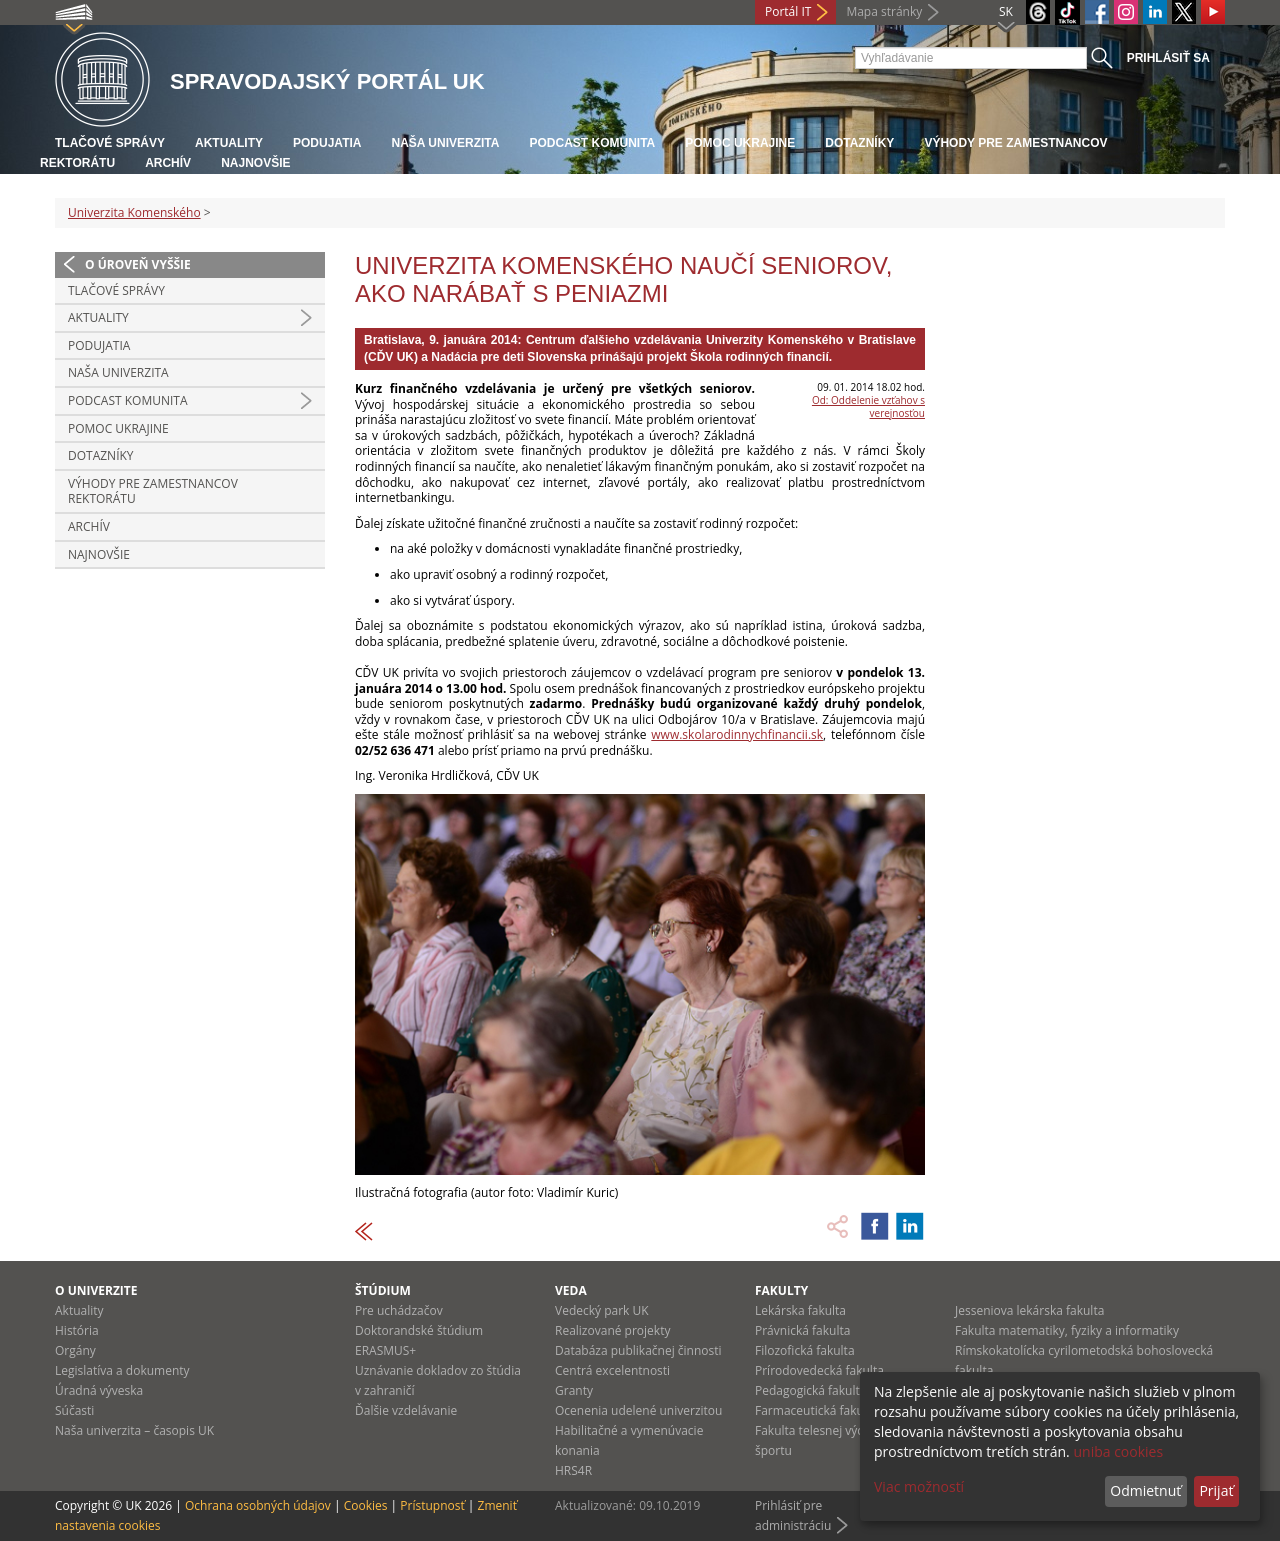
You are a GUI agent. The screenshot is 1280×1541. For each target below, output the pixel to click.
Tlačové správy (110, 143)
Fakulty (781, 1290)
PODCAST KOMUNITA (592, 143)
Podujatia (327, 143)
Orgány (75, 1350)
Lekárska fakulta (800, 1310)
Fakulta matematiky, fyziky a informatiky (1067, 1330)
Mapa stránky (884, 11)
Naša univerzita (445, 143)
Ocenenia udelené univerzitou (638, 1410)
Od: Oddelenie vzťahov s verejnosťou (868, 406)
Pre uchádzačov (399, 1310)
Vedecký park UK (602, 1310)
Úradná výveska (99, 1390)
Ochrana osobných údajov (258, 1505)
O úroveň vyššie (138, 264)
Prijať (1216, 1490)
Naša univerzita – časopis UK (134, 1430)
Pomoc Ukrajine (740, 143)
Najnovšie (255, 163)
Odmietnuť (1145, 1490)
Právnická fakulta (802, 1330)
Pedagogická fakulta (810, 1390)
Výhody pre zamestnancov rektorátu (153, 491)
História (77, 1330)
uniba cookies (1118, 1451)
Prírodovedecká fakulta (819, 1370)
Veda (571, 1290)
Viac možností (919, 1486)
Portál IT (788, 11)
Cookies (366, 1505)
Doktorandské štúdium (419, 1330)
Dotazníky (859, 143)
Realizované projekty (612, 1330)
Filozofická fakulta (805, 1350)
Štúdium (383, 1290)
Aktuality (229, 143)
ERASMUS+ (385, 1350)
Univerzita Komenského (134, 212)
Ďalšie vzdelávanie (406, 1410)
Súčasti (74, 1410)
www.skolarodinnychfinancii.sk (737, 734)
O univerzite (96, 1290)
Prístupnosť (432, 1505)
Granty (574, 1390)
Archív (168, 163)
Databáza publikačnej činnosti (638, 1350)
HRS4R (573, 1470)
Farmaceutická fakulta (816, 1410)
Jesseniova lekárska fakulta (1029, 1310)
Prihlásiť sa (1168, 58)
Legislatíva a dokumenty (122, 1370)
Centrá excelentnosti (612, 1370)
